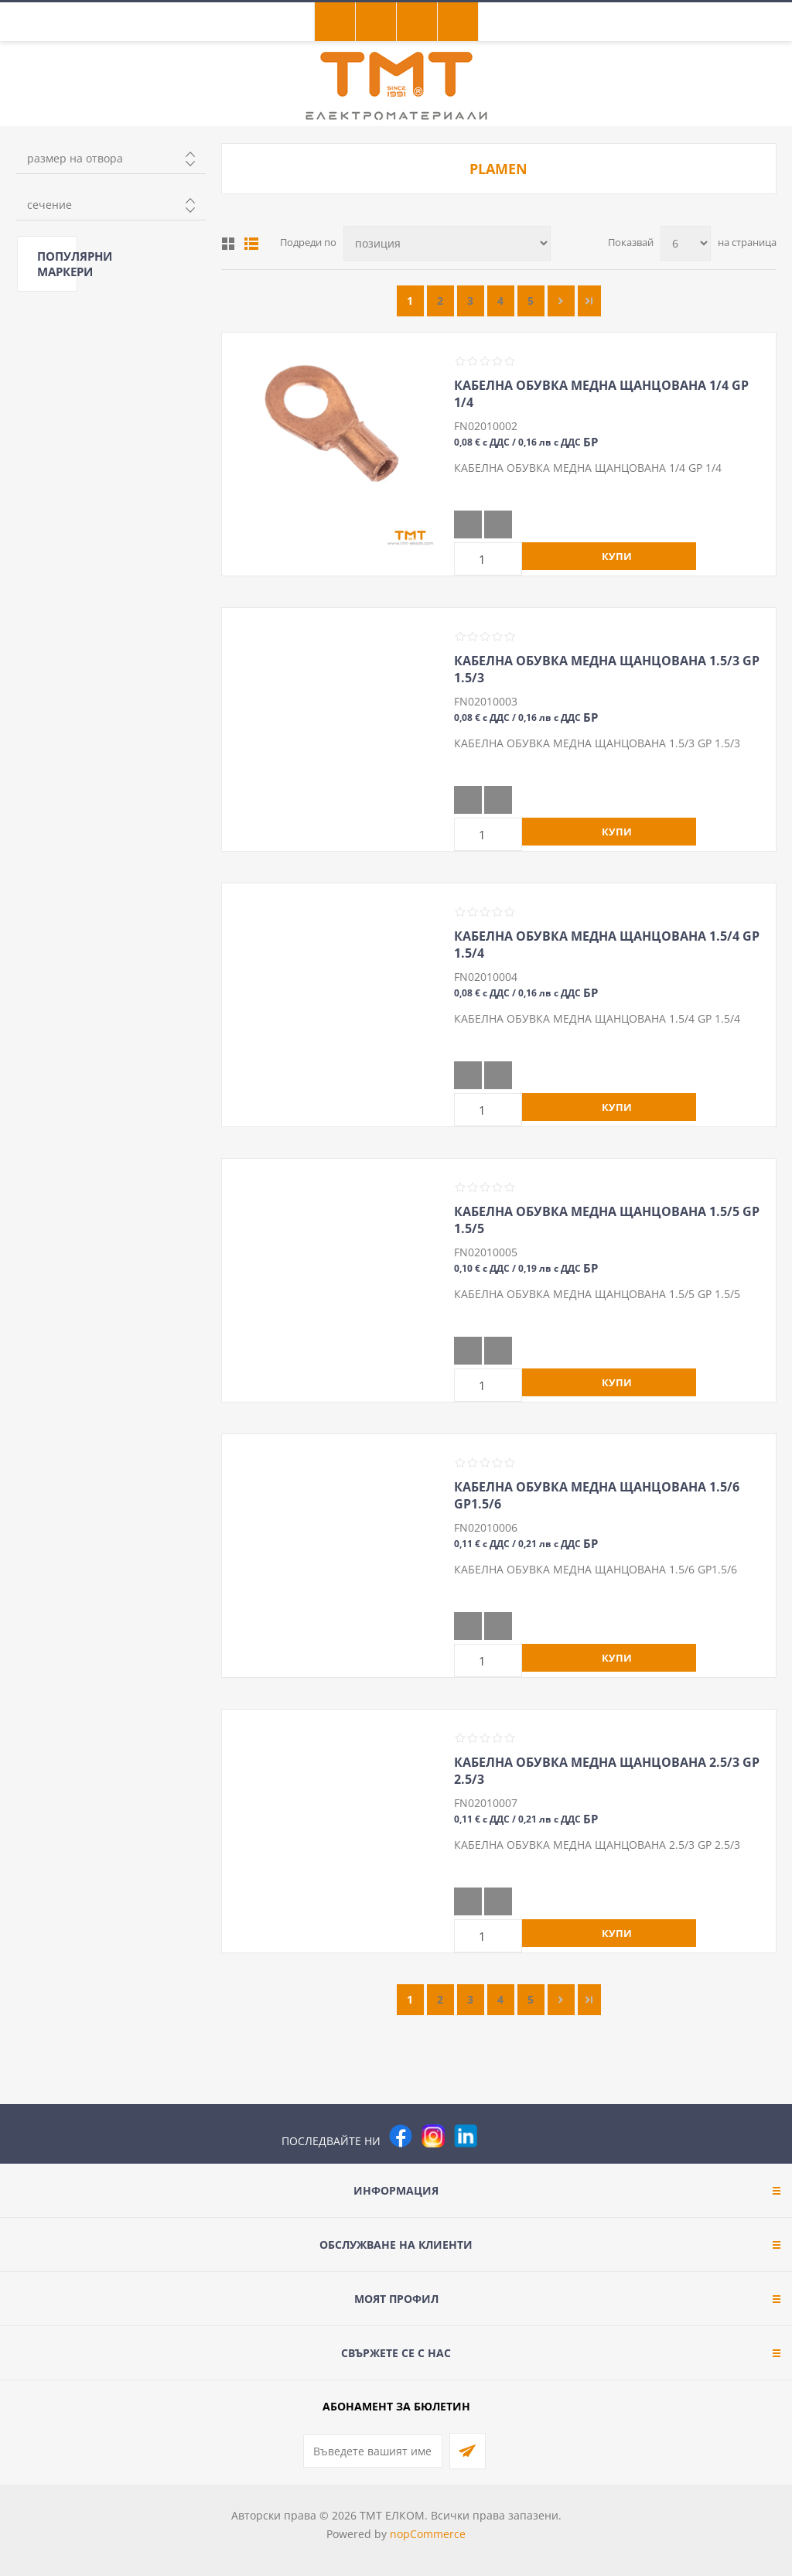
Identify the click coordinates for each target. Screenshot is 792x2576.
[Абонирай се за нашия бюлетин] (372, 2451)
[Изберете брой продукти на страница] (686, 243)
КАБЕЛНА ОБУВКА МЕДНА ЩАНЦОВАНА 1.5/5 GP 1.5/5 (607, 1220)
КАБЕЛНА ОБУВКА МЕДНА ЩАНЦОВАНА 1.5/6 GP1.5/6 (596, 1495)
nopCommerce (428, 2533)
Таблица (228, 243)
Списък (251, 243)
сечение (49, 204)
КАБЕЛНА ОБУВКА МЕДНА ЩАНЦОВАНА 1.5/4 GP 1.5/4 (607, 945)
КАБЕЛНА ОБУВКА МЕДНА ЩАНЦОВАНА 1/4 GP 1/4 (601, 394)
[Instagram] (433, 2135)
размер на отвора (75, 158)
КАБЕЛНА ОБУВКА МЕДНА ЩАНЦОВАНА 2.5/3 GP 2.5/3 (607, 1771)
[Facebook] (400, 2135)
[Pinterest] (498, 2135)
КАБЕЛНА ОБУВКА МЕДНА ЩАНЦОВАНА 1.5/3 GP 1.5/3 (607, 669)
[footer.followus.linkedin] (465, 2135)
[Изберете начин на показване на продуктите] (447, 243)
